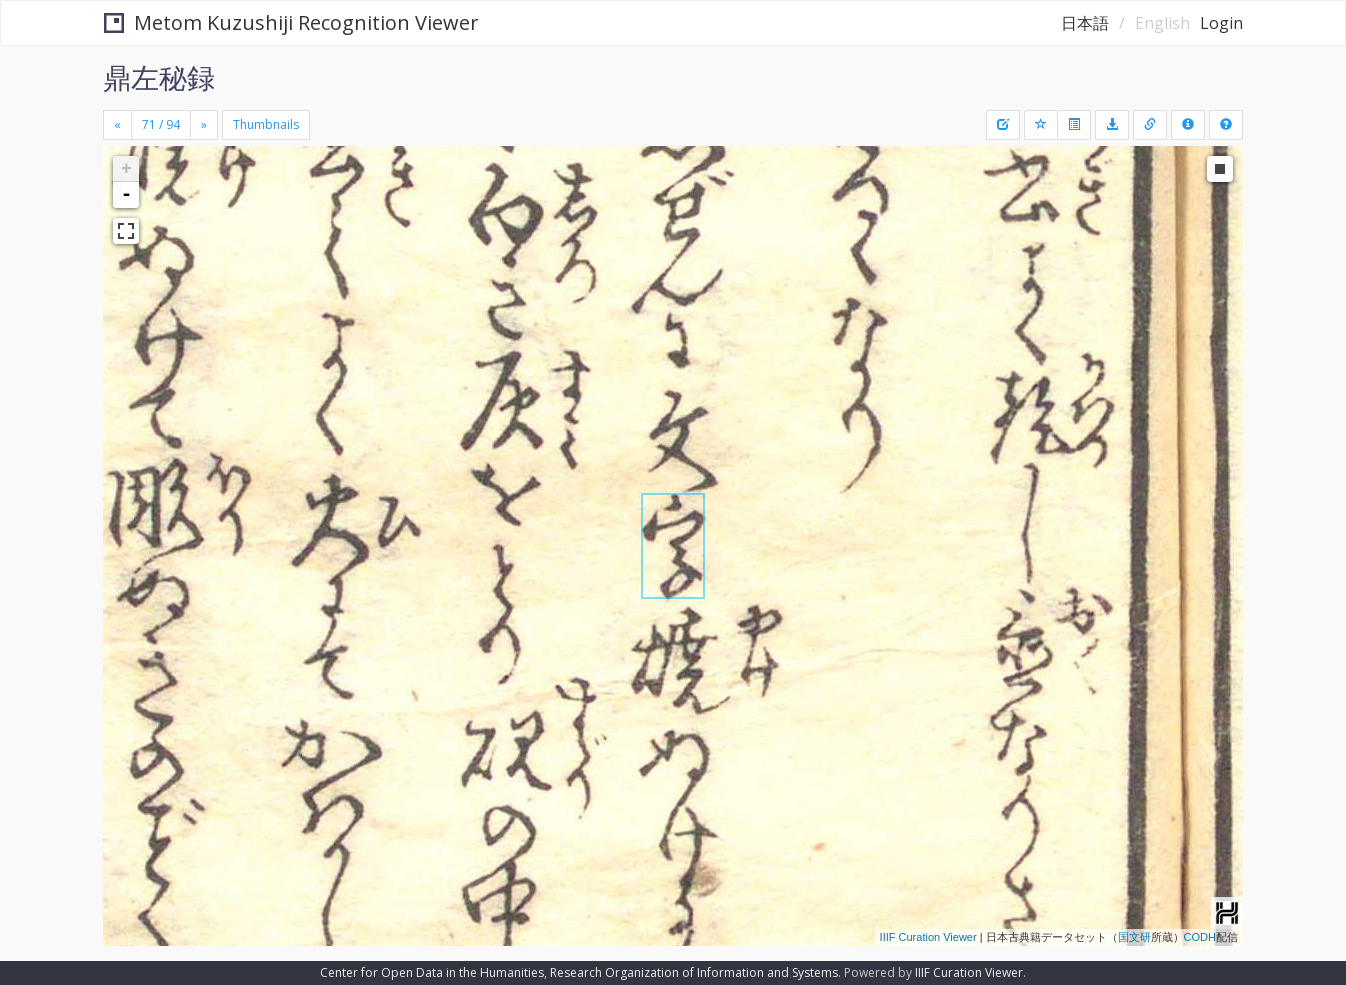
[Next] (204, 125)
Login (1221, 23)
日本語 (1085, 23)
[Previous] (117, 125)
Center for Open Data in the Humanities (432, 972)
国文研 (1134, 937)
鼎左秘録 (159, 77)
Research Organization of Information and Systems (694, 972)
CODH (1200, 937)
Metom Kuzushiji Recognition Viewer (291, 22)
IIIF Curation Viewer (928, 937)
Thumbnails (266, 124)
